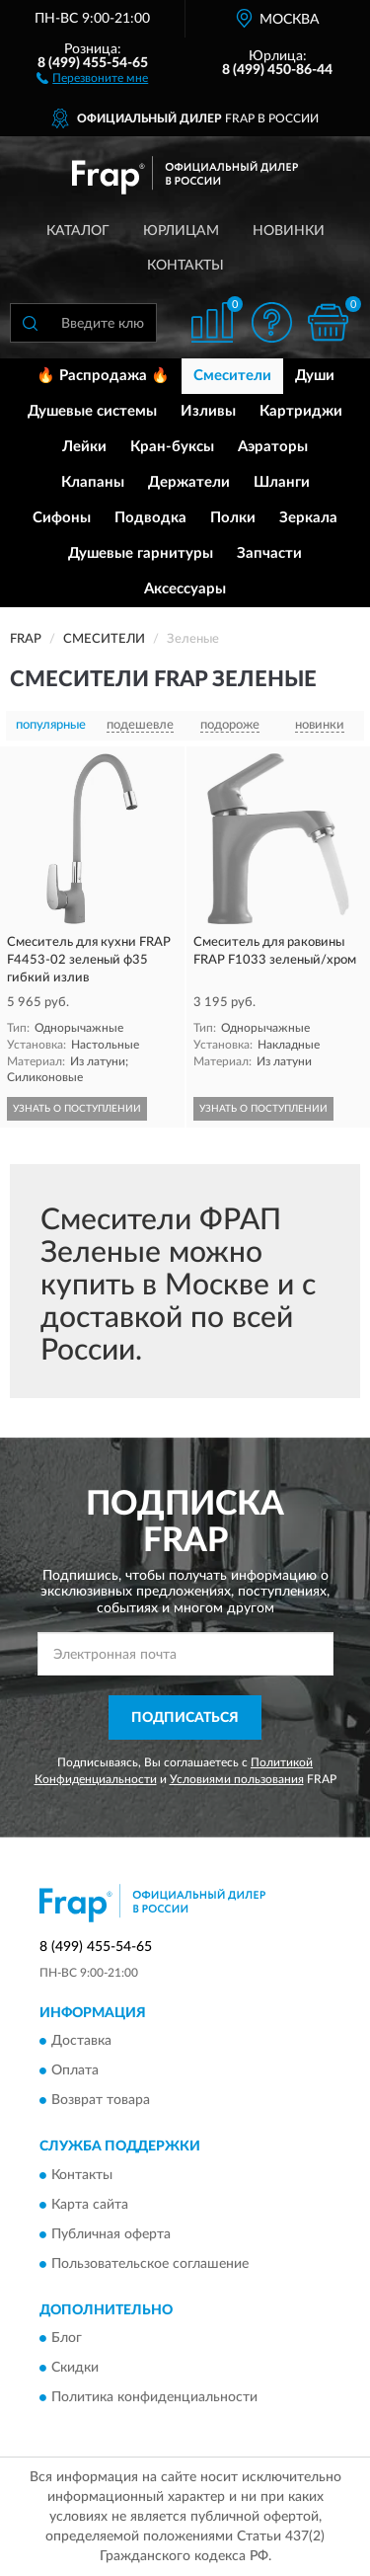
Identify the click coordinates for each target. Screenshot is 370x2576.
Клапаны (92, 482)
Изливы (208, 411)
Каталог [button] (78, 231)
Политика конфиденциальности (154, 2398)
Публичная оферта (111, 2234)
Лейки (84, 446)
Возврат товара (100, 2101)
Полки (233, 517)
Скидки (75, 2369)
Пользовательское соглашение (150, 2264)
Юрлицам (181, 231)
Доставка (81, 2042)
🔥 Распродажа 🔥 (103, 375)
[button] (92, 77)
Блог (66, 2339)
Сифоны (62, 517)
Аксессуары (185, 589)
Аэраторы (273, 446)
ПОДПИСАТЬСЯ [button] (185, 1718)
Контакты (185, 266)
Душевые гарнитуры (140, 553)
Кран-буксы (172, 446)
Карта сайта (89, 2205)
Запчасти (269, 553)
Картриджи (300, 411)
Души (314, 375)
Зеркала (308, 517)
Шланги (282, 482)
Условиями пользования (237, 1779)
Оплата (75, 2071)
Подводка (150, 517)
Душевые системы (92, 411)
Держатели (189, 482)
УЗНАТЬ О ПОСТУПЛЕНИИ (77, 1109)
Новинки (289, 231)
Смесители (232, 375)
